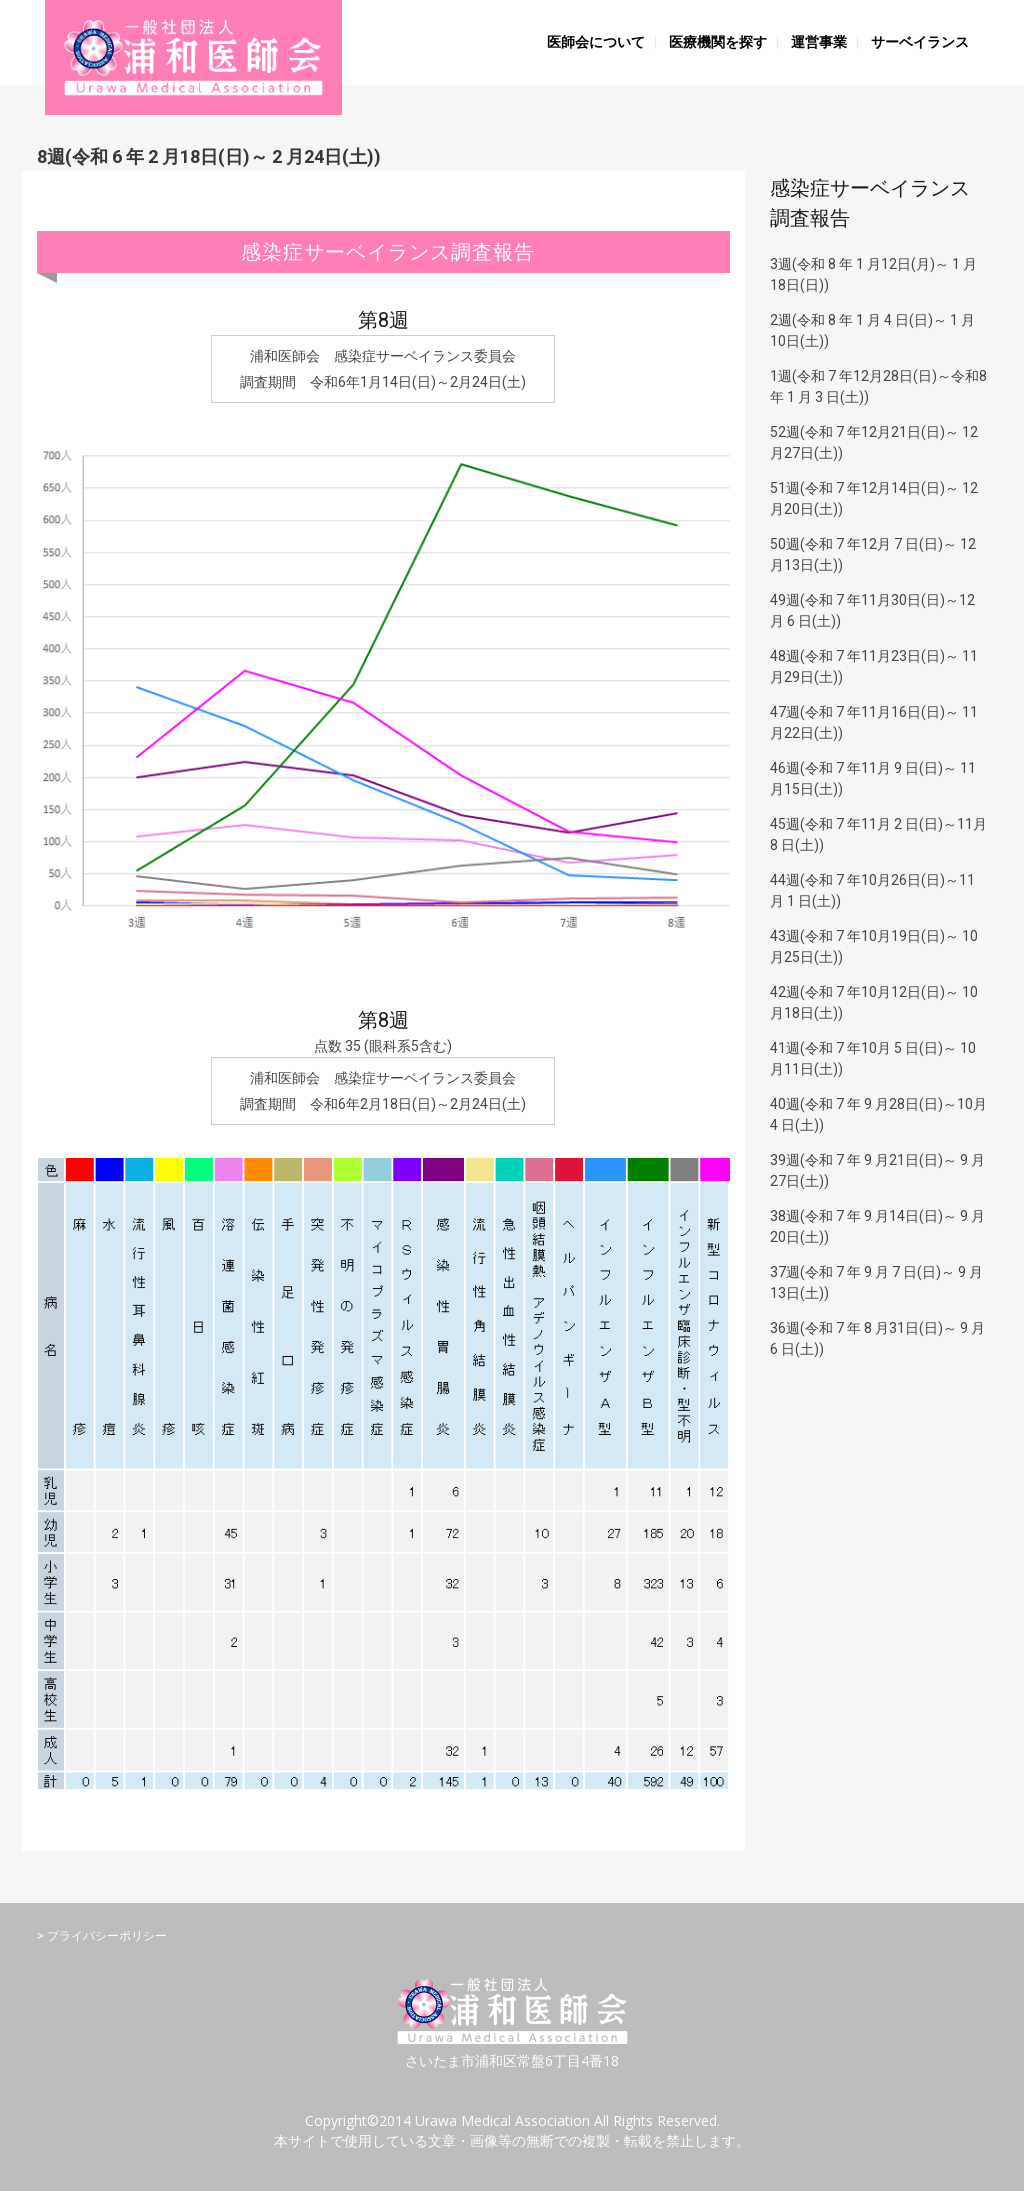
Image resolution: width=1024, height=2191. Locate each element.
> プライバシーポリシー (102, 1936)
